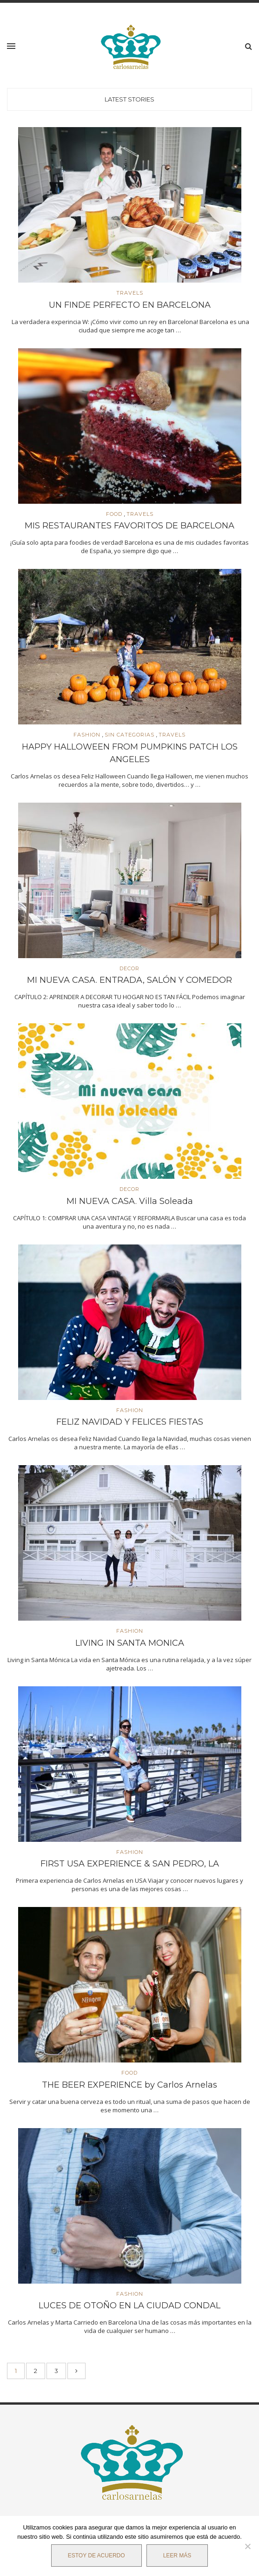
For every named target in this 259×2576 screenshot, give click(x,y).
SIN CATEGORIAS (129, 734)
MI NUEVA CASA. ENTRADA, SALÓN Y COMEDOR (129, 980)
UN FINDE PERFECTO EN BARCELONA (130, 305)
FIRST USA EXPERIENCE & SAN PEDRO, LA (129, 1864)
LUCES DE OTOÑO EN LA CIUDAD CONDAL (129, 2305)
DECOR (129, 968)
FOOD (114, 514)
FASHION (86, 734)
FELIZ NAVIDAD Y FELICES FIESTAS (129, 1422)
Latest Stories (129, 99)
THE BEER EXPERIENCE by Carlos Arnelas (129, 2085)
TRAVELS (129, 293)
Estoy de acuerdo (96, 2555)
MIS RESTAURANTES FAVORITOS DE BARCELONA (129, 526)
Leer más (177, 2555)
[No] (247, 2546)
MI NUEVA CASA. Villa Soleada (129, 1201)
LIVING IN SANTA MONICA (129, 1643)
